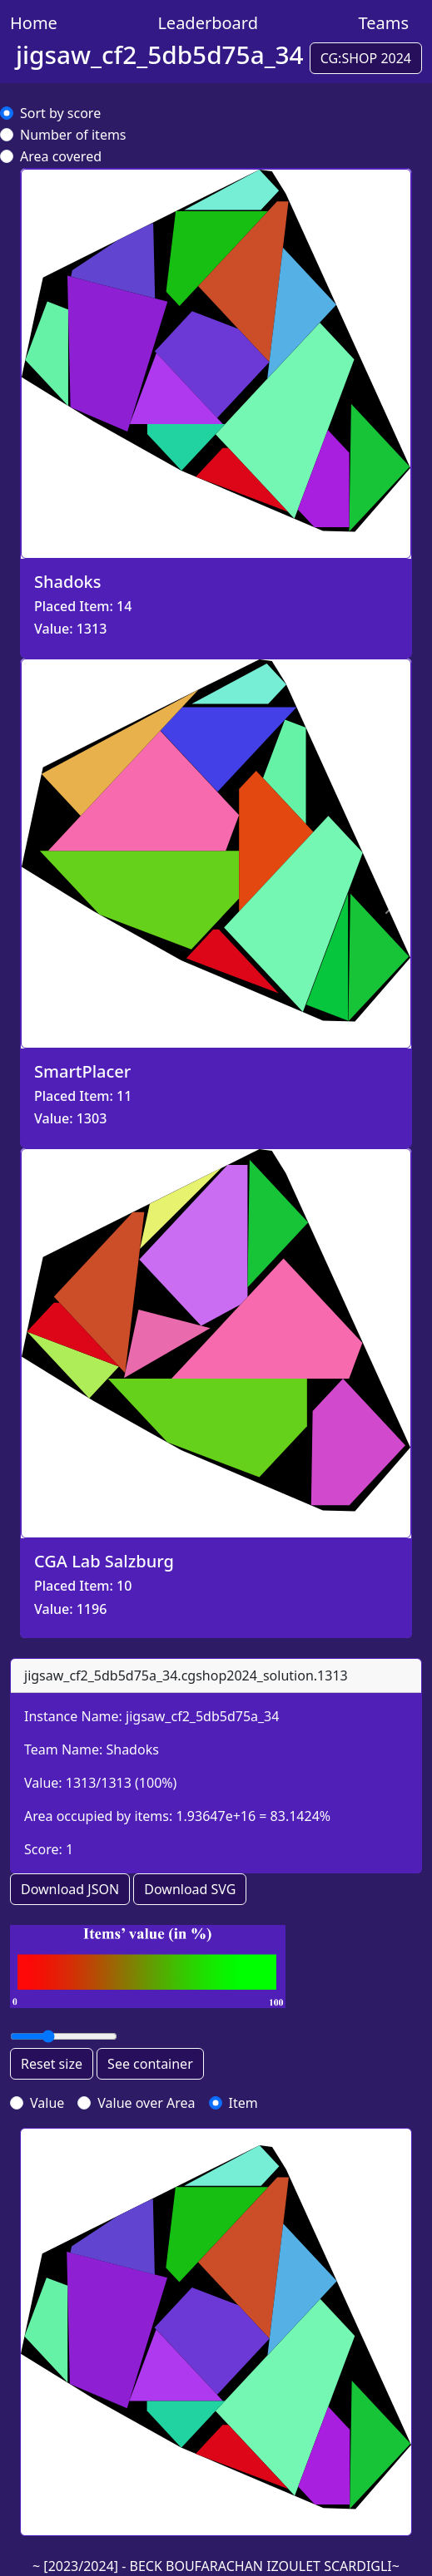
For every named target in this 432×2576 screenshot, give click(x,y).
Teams (383, 23)
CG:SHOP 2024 (365, 58)
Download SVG (190, 1889)
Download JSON (70, 1889)
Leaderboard (207, 23)
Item (243, 2103)
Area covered (61, 156)
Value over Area (146, 2103)
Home (33, 23)
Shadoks (132, 1749)
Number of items (73, 135)
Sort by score (60, 113)
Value (47, 2103)
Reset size (51, 2064)
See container (150, 2064)
